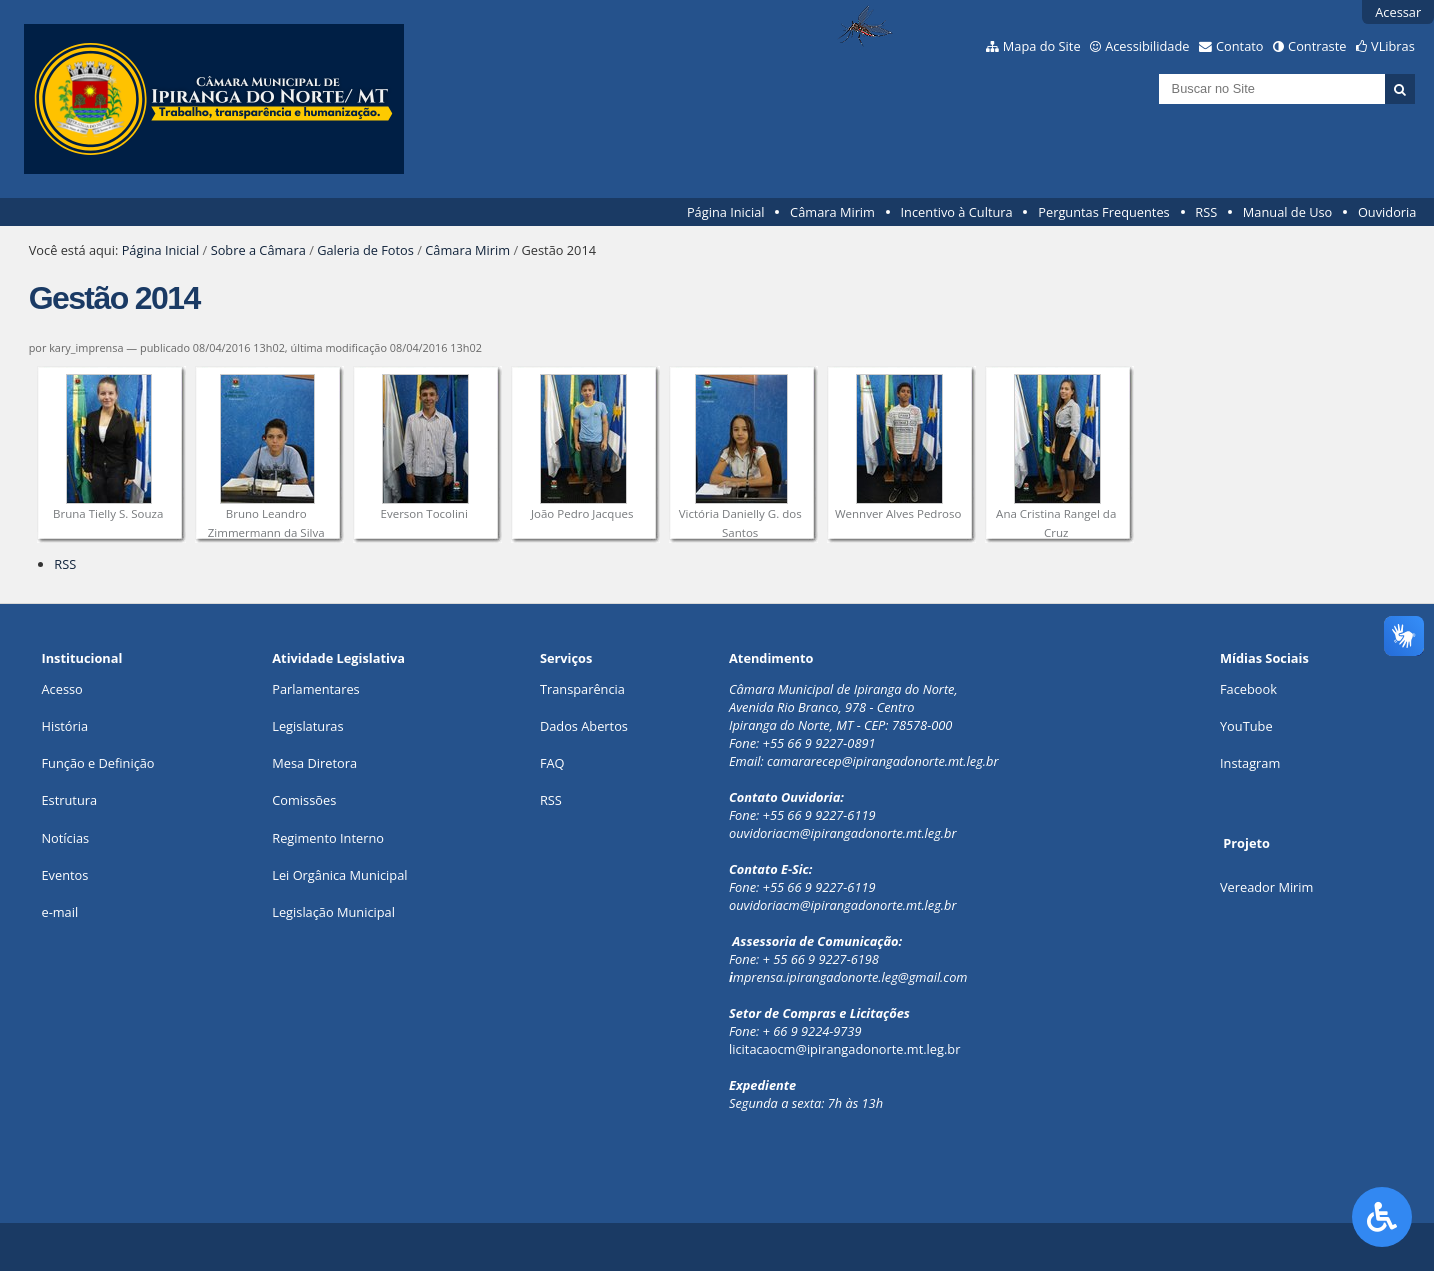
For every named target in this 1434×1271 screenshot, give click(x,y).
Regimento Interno (328, 838)
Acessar (1398, 12)
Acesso (61, 689)
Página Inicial (726, 212)
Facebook (1248, 689)
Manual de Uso (1287, 212)
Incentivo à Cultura (957, 212)
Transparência (582, 689)
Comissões (304, 800)
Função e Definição (97, 763)
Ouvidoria (1387, 212)
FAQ (552, 763)
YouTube (1246, 726)
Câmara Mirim (832, 212)
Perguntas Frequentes (1103, 212)
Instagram (1250, 763)
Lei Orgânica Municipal (339, 875)
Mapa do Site (1042, 46)
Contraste (1317, 46)
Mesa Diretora (314, 763)
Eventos (64, 875)
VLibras (1393, 46)
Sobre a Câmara (258, 250)
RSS (1206, 212)
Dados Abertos (584, 726)
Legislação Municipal (333, 912)
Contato (1240, 46)
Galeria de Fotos (365, 250)
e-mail (59, 912)
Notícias (65, 838)
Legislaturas (307, 726)
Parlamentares (315, 689)
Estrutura (69, 800)
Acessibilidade (1147, 46)
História (64, 726)
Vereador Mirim (1266, 887)
